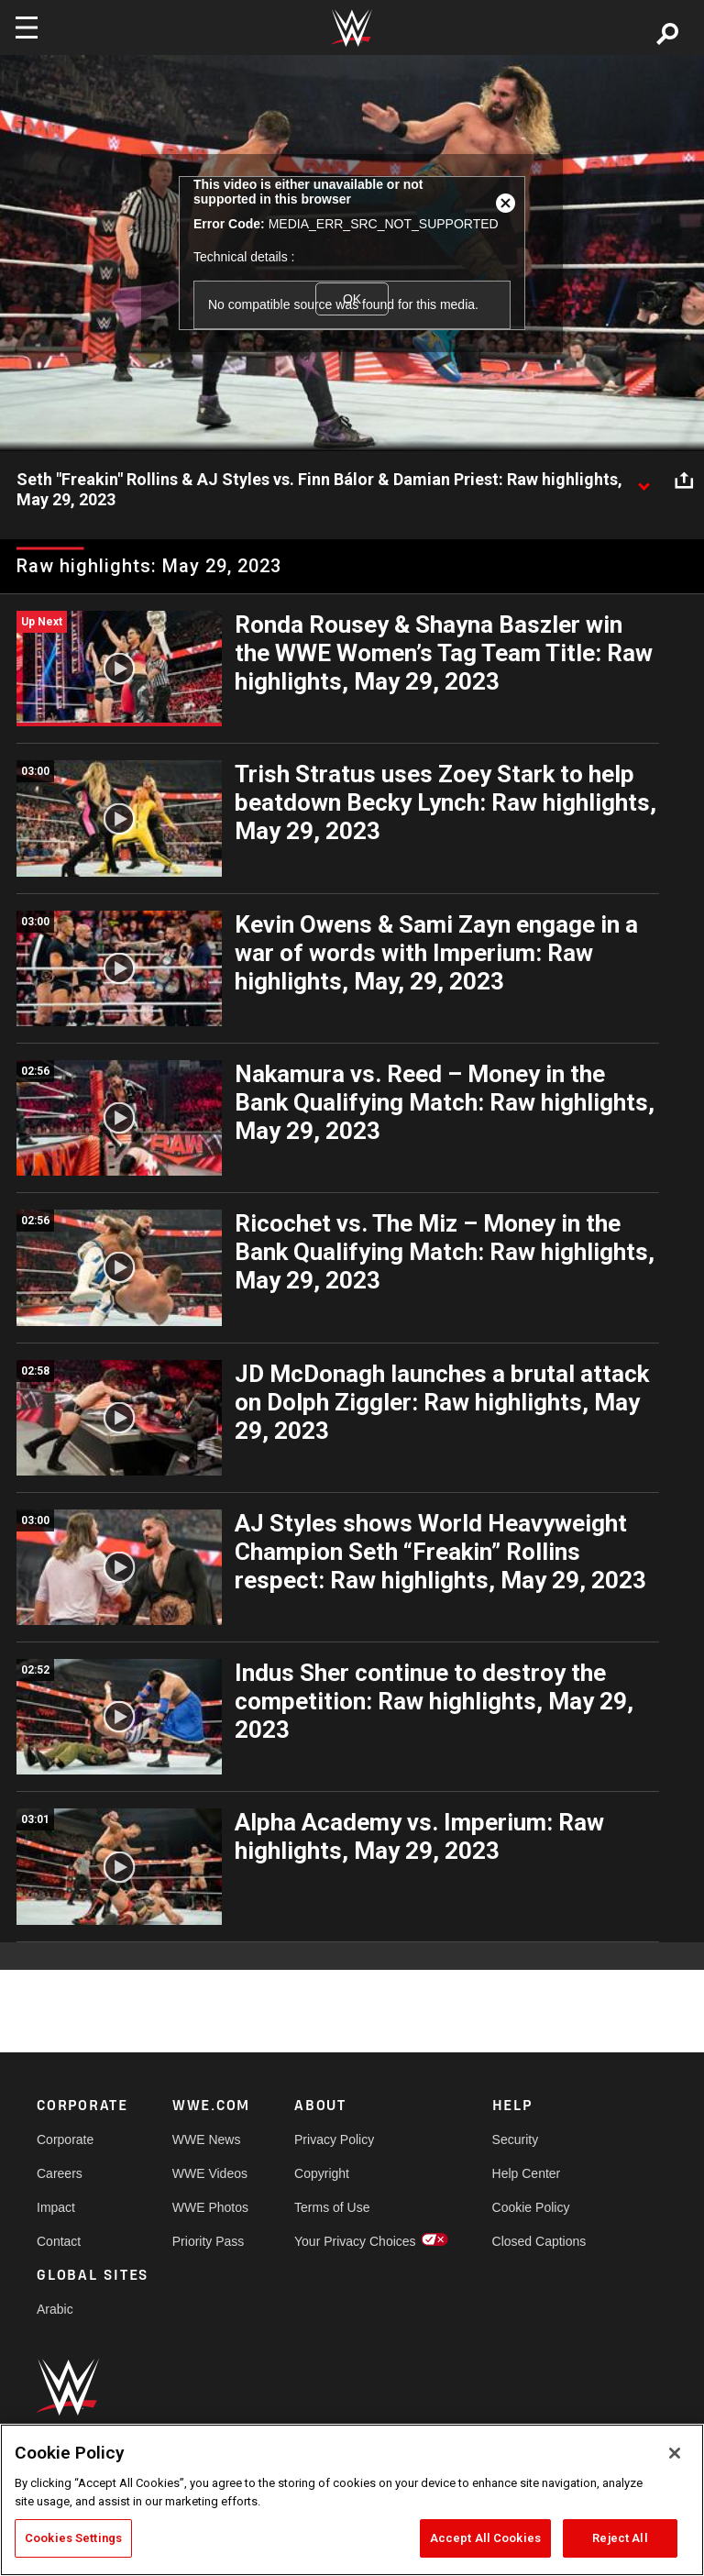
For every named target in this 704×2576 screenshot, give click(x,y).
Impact (56, 2207)
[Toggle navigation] (26, 27)
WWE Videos (210, 2173)
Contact (59, 2241)
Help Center (526, 2173)
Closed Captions (539, 2241)
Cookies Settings (73, 2538)
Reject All (619, 2538)
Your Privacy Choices (355, 2241)
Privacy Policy (334, 2139)
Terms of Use (331, 2207)
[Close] (674, 2453)
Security (515, 2139)
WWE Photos (210, 2207)
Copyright (321, 2173)
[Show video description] (643, 480)
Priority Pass (208, 2241)
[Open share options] (684, 480)
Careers (59, 2173)
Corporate (65, 2139)
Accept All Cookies (485, 2538)
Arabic (55, 2309)
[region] (352, 2500)
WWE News (206, 2139)
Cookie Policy (531, 2207)
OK (352, 299)
